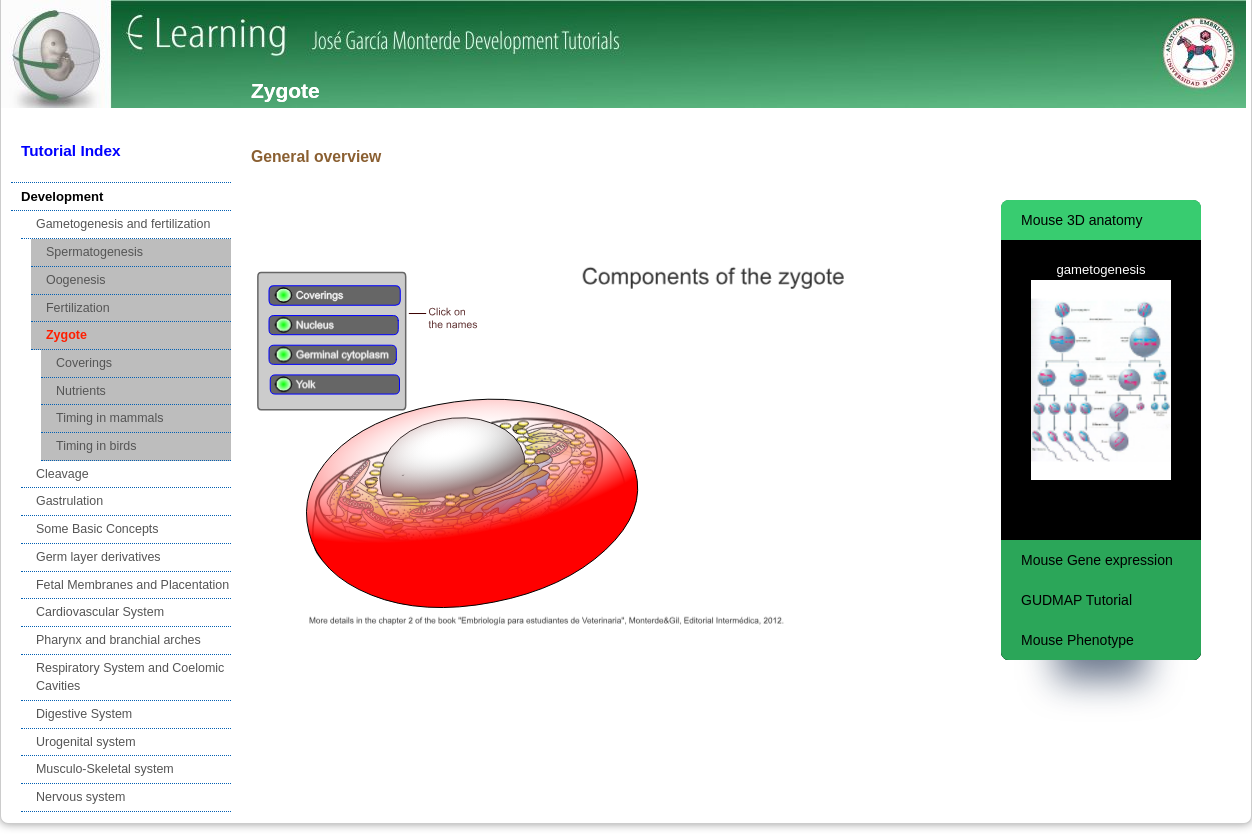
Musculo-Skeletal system (105, 769)
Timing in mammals (109, 418)
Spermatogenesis (94, 252)
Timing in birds (96, 446)
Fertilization (78, 308)
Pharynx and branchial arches (118, 640)
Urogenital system (86, 742)
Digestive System (84, 714)
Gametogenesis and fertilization (123, 224)
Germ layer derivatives (98, 557)
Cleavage (62, 474)
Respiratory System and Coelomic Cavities (130, 677)
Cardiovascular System (100, 612)
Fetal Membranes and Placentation (132, 585)
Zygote (66, 335)
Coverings (84, 363)
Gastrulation (69, 501)
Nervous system (80, 797)
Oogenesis (76, 280)
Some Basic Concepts (97, 529)
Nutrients (81, 391)
